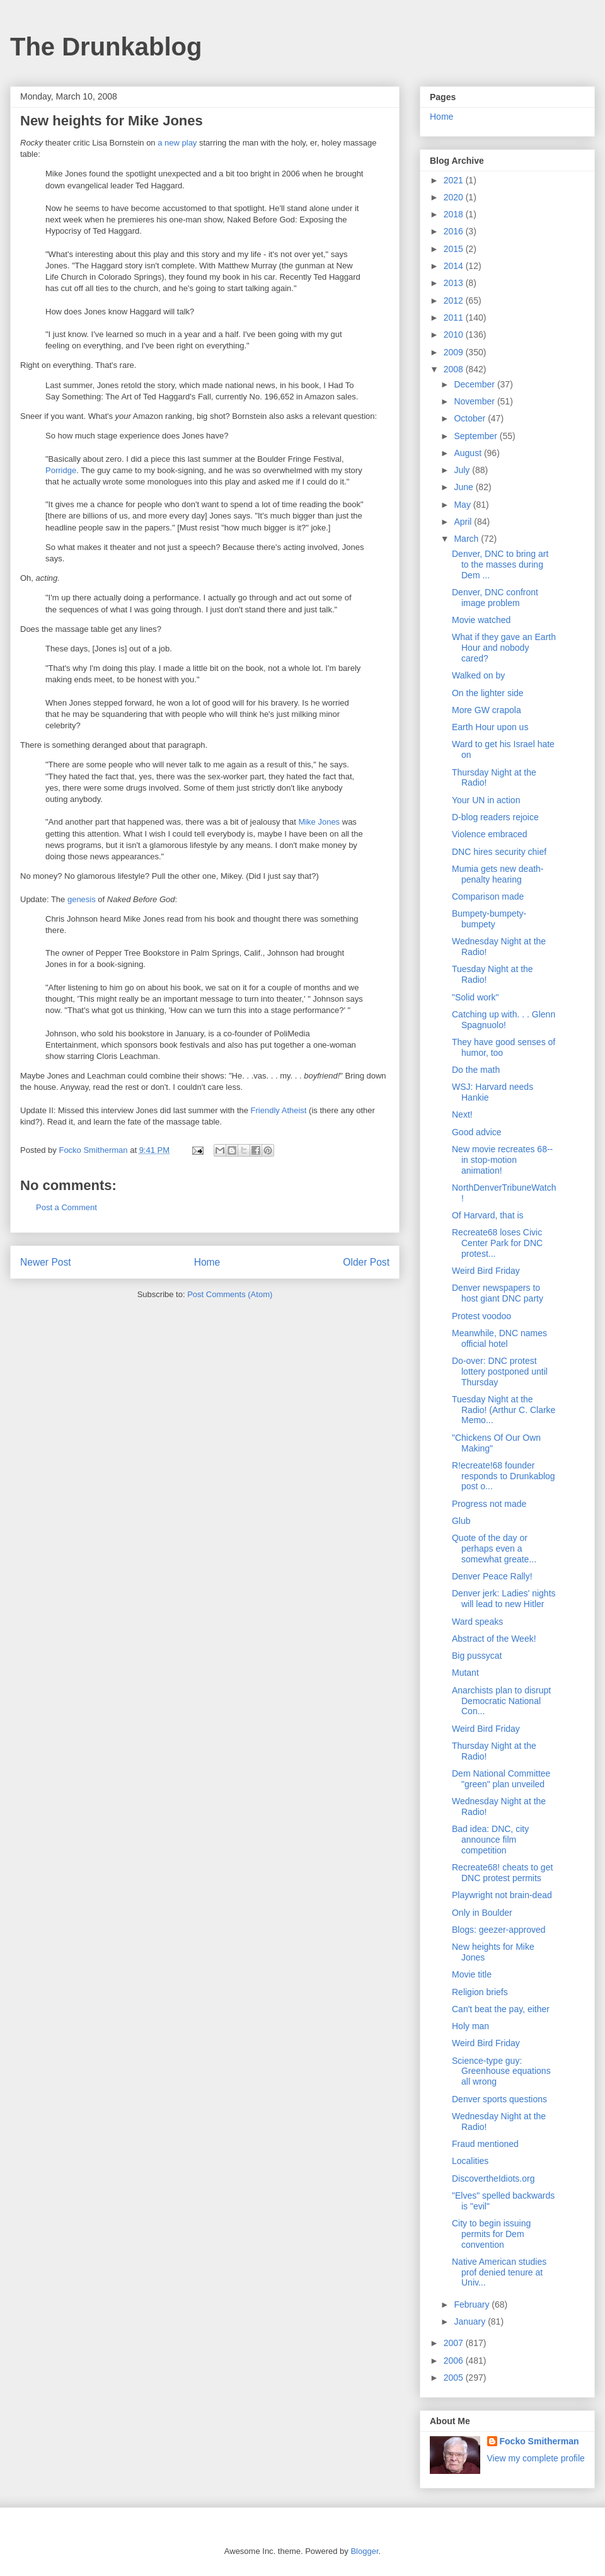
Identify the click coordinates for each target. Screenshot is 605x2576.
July (463, 470)
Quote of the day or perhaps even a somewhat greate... (494, 1548)
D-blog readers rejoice (495, 817)
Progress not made (489, 1504)
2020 (455, 197)
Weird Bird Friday (486, 1271)
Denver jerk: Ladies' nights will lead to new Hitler (504, 1598)
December (475, 384)
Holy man (470, 2026)
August (468, 453)
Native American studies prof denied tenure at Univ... (499, 2272)
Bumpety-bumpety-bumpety (489, 918)
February (473, 2304)
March (467, 539)
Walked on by (478, 675)
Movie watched (481, 620)
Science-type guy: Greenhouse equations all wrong (501, 2071)
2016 (455, 231)
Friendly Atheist (279, 1110)
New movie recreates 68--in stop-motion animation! (502, 1160)
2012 (455, 300)
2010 (455, 334)
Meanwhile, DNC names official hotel (499, 1338)
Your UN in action (486, 800)
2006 (455, 2361)
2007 (455, 2343)
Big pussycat (477, 1656)
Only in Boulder (482, 1913)
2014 (455, 266)
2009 (455, 352)
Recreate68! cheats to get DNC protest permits (502, 1872)
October (471, 418)
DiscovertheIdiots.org (493, 2178)
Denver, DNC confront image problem (495, 597)
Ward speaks (477, 1622)
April (464, 522)
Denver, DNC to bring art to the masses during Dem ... (500, 564)
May (463, 505)
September (476, 436)
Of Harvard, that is (488, 1215)
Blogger (364, 2551)
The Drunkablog (106, 46)
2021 (455, 180)
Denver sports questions (499, 2099)
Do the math (476, 1070)
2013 (455, 283)
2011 (455, 317)
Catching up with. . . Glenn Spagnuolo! (503, 1019)
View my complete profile (536, 2458)
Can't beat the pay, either (501, 2009)
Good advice (477, 1132)
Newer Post (45, 1262)
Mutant (465, 1673)
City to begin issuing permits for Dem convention (491, 2234)
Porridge (60, 470)
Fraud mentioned (485, 2144)
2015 (455, 249)
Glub (461, 1521)
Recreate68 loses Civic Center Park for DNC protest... (497, 1243)
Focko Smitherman (539, 2441)
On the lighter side (488, 693)
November (475, 401)
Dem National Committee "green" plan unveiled (501, 1778)
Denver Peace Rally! (492, 1576)
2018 (455, 214)
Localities (470, 2161)
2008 (455, 369)
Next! (462, 1114)
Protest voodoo (481, 1316)
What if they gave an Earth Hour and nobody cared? (504, 647)
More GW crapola (486, 710)
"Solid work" (475, 997)
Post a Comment (66, 1207)
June (464, 487)
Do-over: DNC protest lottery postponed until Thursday (500, 1371)
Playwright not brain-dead (502, 1895)
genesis (81, 899)
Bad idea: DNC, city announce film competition (490, 1839)
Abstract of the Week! (494, 1639)
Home (207, 1262)
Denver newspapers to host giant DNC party (497, 1293)
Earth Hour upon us (490, 727)
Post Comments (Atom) (229, 1294)
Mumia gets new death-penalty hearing (498, 874)
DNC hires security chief (499, 852)
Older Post (366, 1262)
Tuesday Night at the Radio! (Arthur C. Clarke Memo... (503, 1410)
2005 (455, 2378)
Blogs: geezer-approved (499, 1930)
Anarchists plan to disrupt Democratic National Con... (501, 1701)
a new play (177, 142)
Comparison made (488, 896)
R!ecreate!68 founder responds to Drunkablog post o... (503, 1476)
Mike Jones (319, 822)
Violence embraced (489, 834)
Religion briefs (480, 1992)
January (471, 2321)
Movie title (472, 1974)
